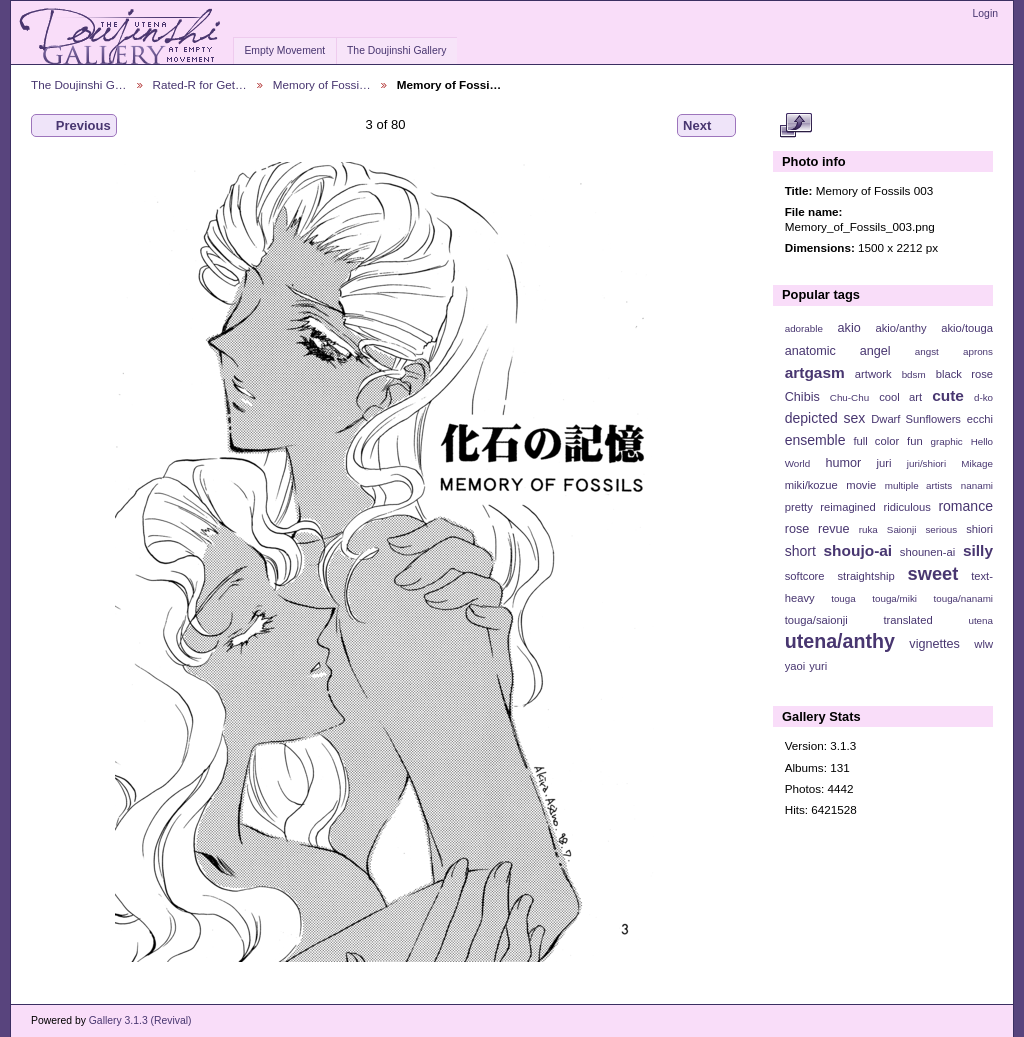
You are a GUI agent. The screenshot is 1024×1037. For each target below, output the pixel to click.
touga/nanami (963, 598)
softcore (805, 576)
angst (927, 351)
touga (843, 598)
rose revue (817, 529)
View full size (795, 126)
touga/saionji (816, 620)
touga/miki (894, 598)
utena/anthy (840, 641)
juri (884, 463)
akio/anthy (900, 328)
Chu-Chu (849, 397)
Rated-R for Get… (200, 84)
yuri (818, 666)
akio (849, 328)
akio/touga (967, 328)
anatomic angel (838, 351)
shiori (979, 529)
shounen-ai (928, 552)
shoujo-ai (858, 550)
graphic (947, 441)
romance (965, 506)
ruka (868, 529)
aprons (978, 351)
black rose (964, 374)
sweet (933, 573)
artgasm (815, 372)
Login (985, 13)
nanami (977, 485)
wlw (983, 644)
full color (876, 441)
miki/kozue (811, 485)
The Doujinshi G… (79, 84)
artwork (873, 374)
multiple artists (918, 485)
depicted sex (825, 418)
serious (941, 529)
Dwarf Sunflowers (916, 419)
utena (980, 620)
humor (843, 463)
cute (948, 395)
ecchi (980, 419)
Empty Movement (284, 50)
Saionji (901, 529)
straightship (865, 576)
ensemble (815, 440)
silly (978, 550)
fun (915, 441)
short (800, 551)
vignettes (934, 644)
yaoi (795, 666)
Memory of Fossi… (322, 84)
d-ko (983, 397)
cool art (900, 397)
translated (907, 620)
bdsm (914, 374)
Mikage (977, 463)
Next (706, 126)
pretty (799, 507)
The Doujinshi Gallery (396, 50)
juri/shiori (926, 463)
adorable (804, 328)
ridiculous (906, 507)
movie (861, 485)
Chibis (802, 397)
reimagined (848, 507)
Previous (74, 126)
